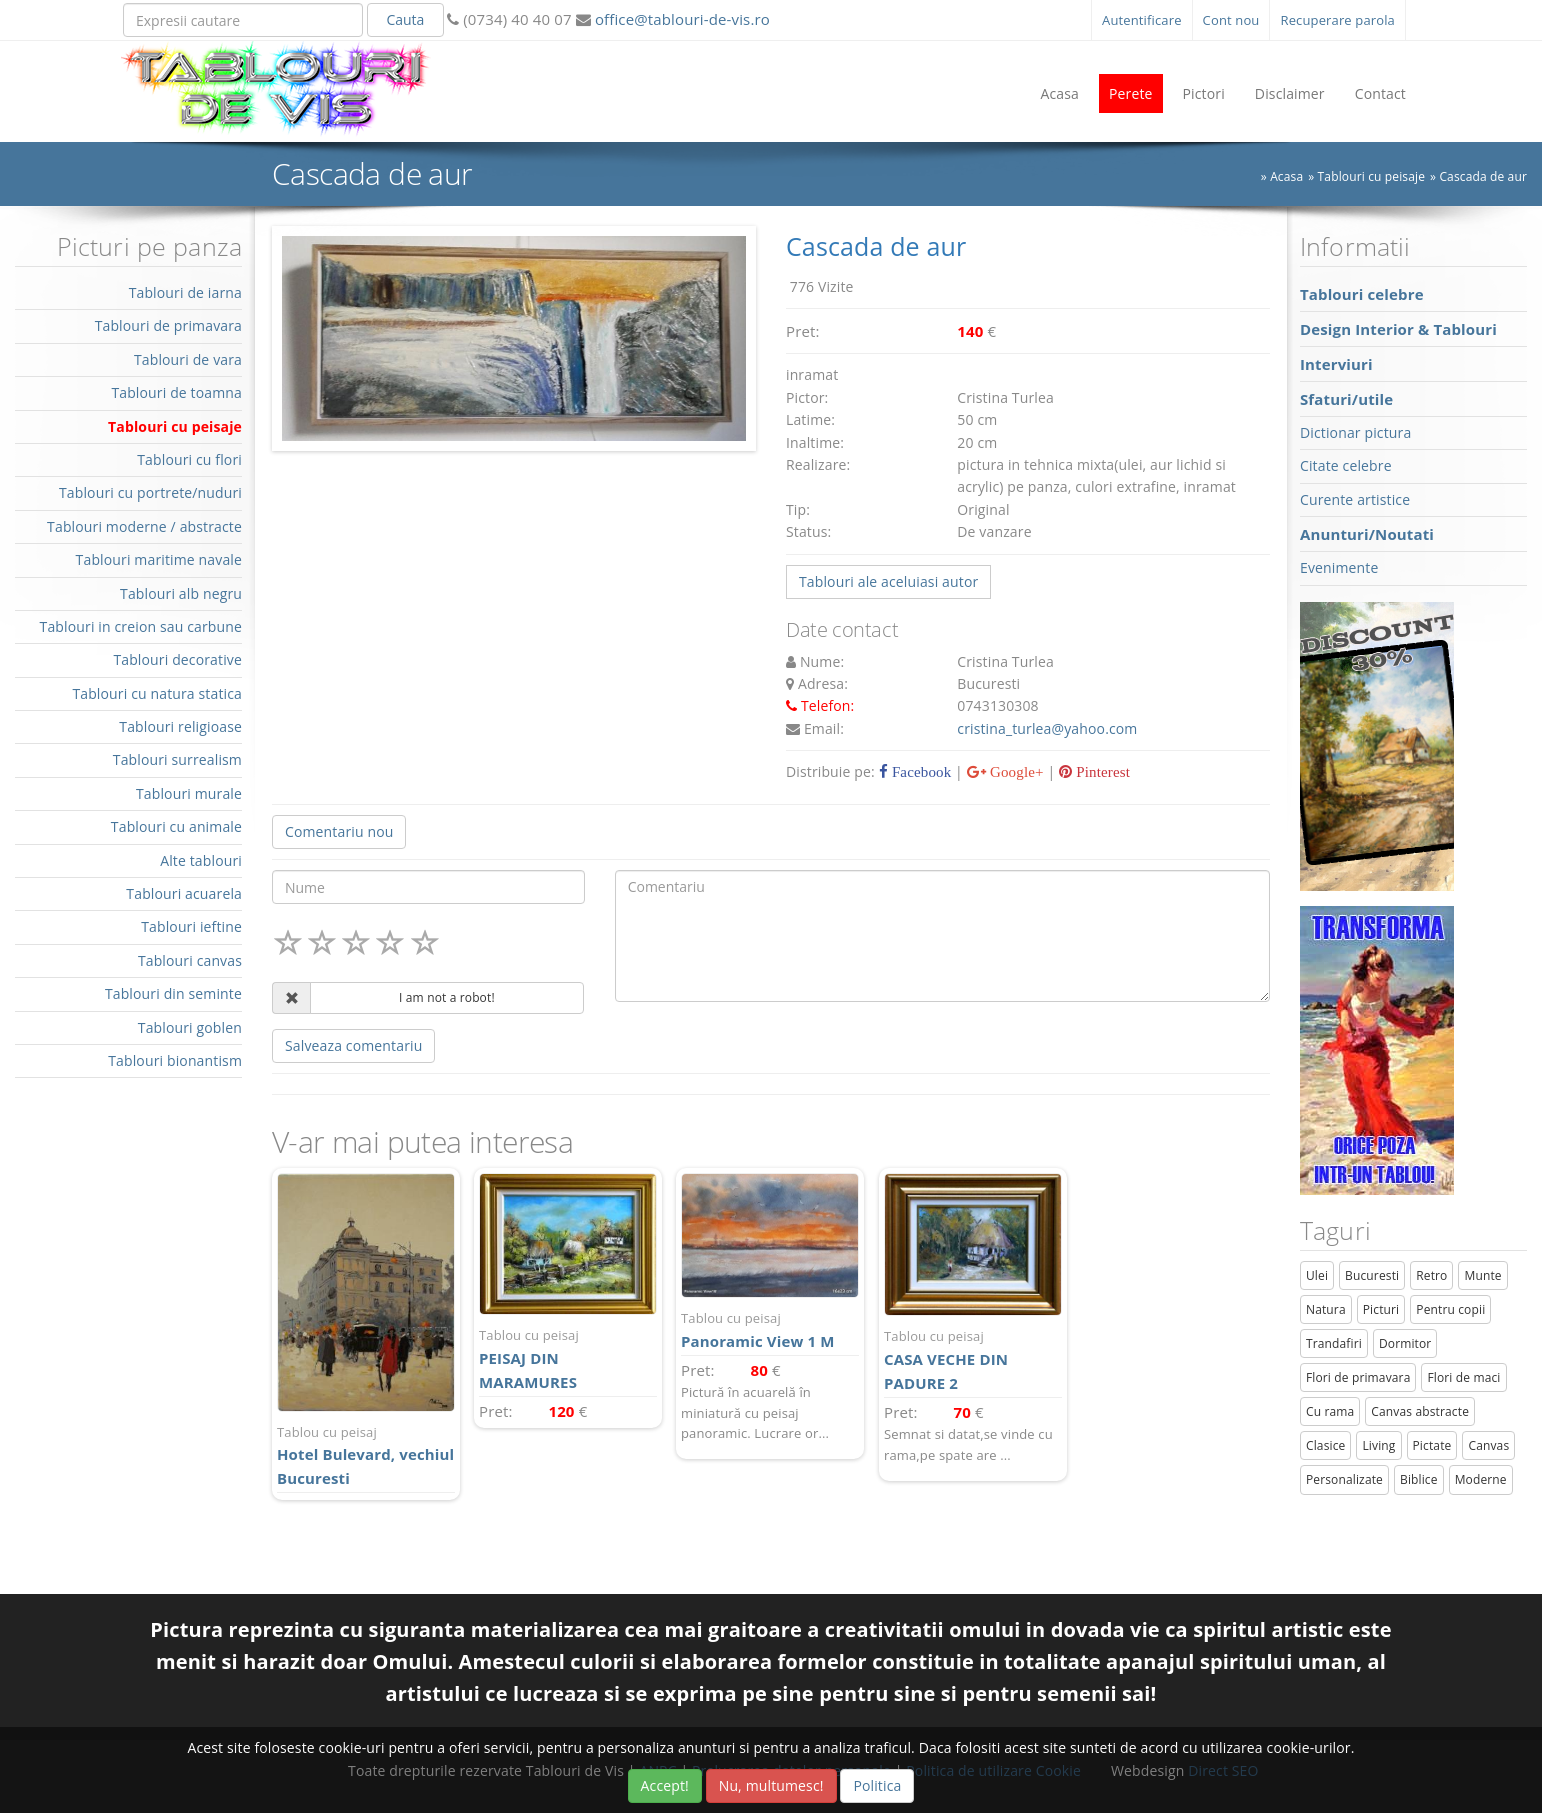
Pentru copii (1450, 1309)
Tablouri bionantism (175, 1060)
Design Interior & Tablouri (1398, 329)
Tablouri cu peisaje (1371, 176)
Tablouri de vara (188, 359)
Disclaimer (1290, 93)
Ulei (1317, 1275)
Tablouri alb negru (181, 593)
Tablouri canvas (190, 960)
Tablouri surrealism (177, 759)
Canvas (1488, 1445)
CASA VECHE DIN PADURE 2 (973, 1359)
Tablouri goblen (190, 1027)
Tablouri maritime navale (159, 559)
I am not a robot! (447, 997)
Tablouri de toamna (176, 392)
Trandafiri (1334, 1343)
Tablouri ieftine (191, 926)
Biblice (1419, 1479)
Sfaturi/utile (1346, 399)
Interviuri (1336, 364)
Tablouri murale (189, 793)
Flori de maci (1463, 1377)
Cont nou (1231, 20)
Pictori (1204, 93)
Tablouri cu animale (176, 826)
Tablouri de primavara (168, 325)
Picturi (1381, 1309)
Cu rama (1330, 1411)
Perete (1131, 93)
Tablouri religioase (180, 726)
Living (1378, 1445)
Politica (877, 1785)
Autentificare (1142, 20)
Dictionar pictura (1355, 432)
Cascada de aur (1483, 176)
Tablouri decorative (177, 659)
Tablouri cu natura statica (157, 693)
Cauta (405, 19)
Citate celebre (1346, 465)
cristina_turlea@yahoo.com (1047, 728)
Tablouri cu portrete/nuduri (150, 492)
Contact (1380, 93)
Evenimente (1339, 567)
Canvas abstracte (1420, 1411)
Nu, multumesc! (771, 1785)
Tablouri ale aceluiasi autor (888, 581)
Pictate (1432, 1445)
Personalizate (1344, 1479)
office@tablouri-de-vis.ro (680, 19)
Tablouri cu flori (189, 459)
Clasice (1325, 1445)
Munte (1482, 1275)
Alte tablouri (201, 860)
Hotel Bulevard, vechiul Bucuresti (366, 1455)
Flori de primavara (1358, 1377)
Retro (1431, 1275)
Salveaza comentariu (353, 1045)
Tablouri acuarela (184, 893)
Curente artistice (1355, 499)
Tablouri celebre (1362, 294)
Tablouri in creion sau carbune (141, 626)
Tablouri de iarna (185, 292)
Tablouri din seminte (173, 993)
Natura (1326, 1309)
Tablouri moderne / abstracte (144, 526)
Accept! (665, 1785)
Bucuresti (1372, 1275)
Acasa (1059, 93)
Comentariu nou (339, 831)
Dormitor (1405, 1343)
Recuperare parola (1337, 20)
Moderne (1481, 1479)
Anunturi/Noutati (1367, 534)
